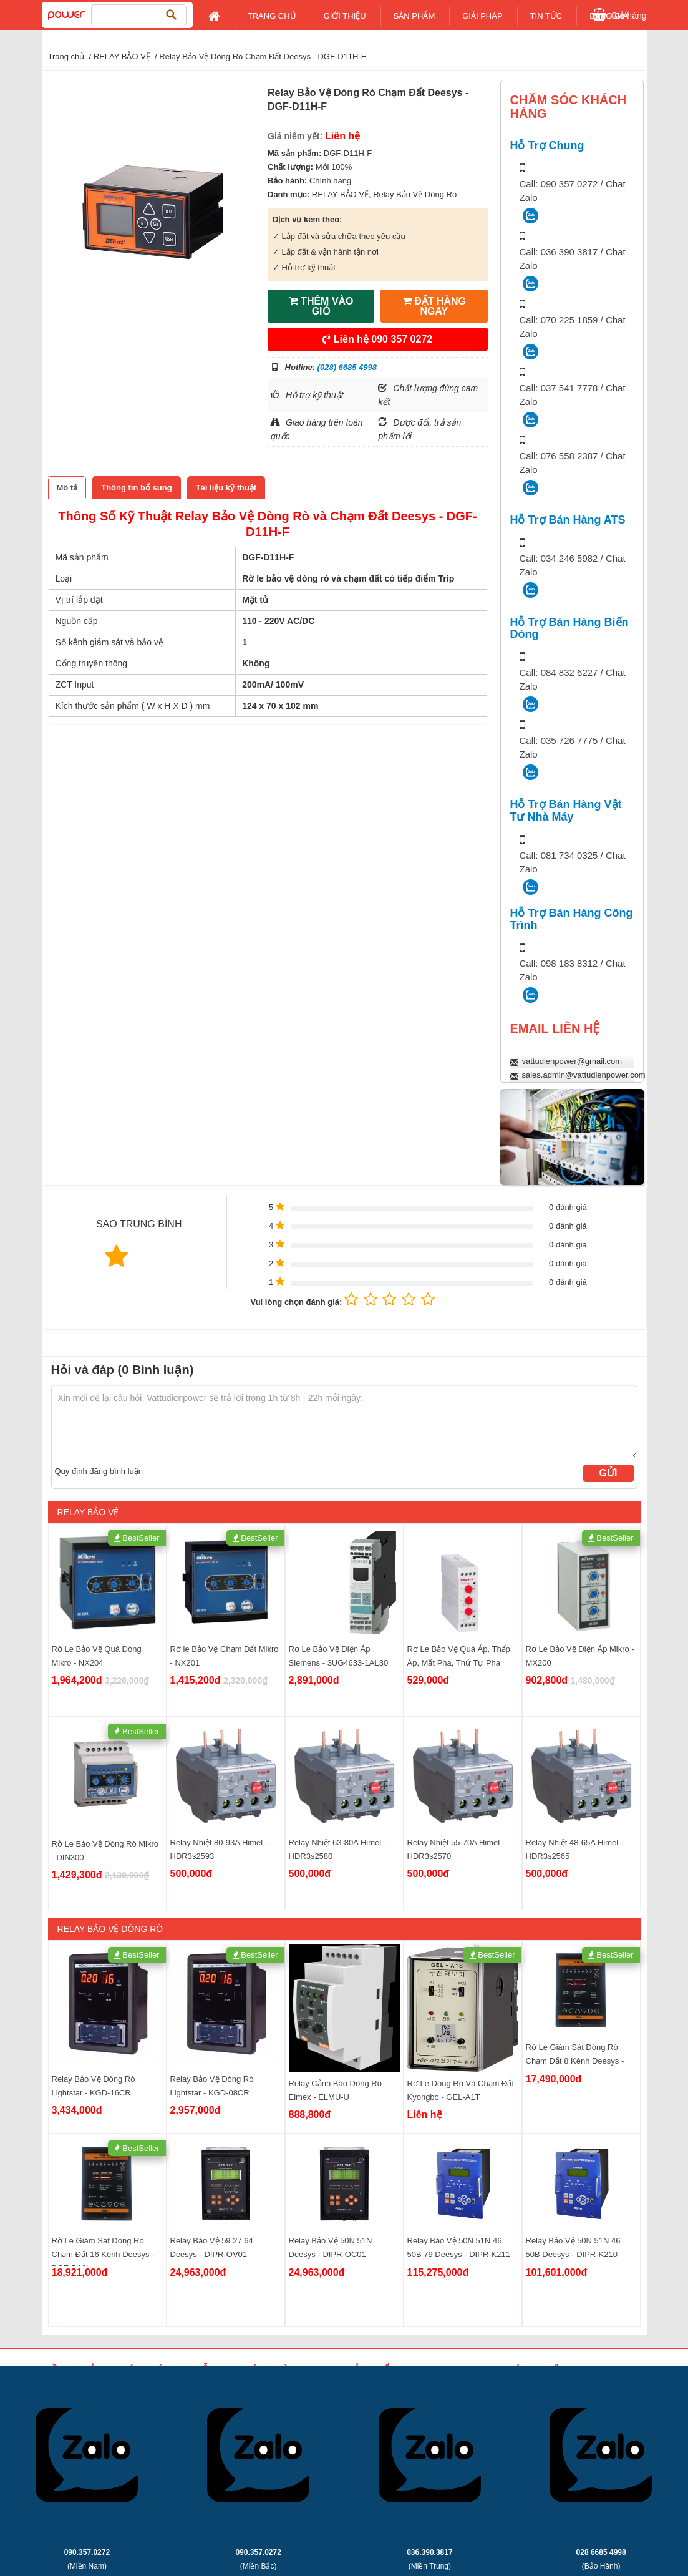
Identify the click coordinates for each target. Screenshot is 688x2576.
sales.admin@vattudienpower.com (584, 1075)
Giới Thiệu (345, 16)
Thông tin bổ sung (136, 487)
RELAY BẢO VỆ (122, 56)
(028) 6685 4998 (347, 367)
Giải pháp (482, 16)
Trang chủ (272, 16)
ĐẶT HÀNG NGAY (434, 306)
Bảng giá (608, 16)
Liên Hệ (263, 38)
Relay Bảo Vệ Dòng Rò (415, 194)
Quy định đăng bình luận (99, 1471)
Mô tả (67, 487)
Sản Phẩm (414, 16)
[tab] (67, 487)
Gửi (608, 1473)
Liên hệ (377, 339)
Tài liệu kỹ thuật (226, 487)
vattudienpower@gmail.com (572, 1061)
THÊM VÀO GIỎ (321, 306)
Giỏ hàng (628, 14)
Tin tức (546, 16)
